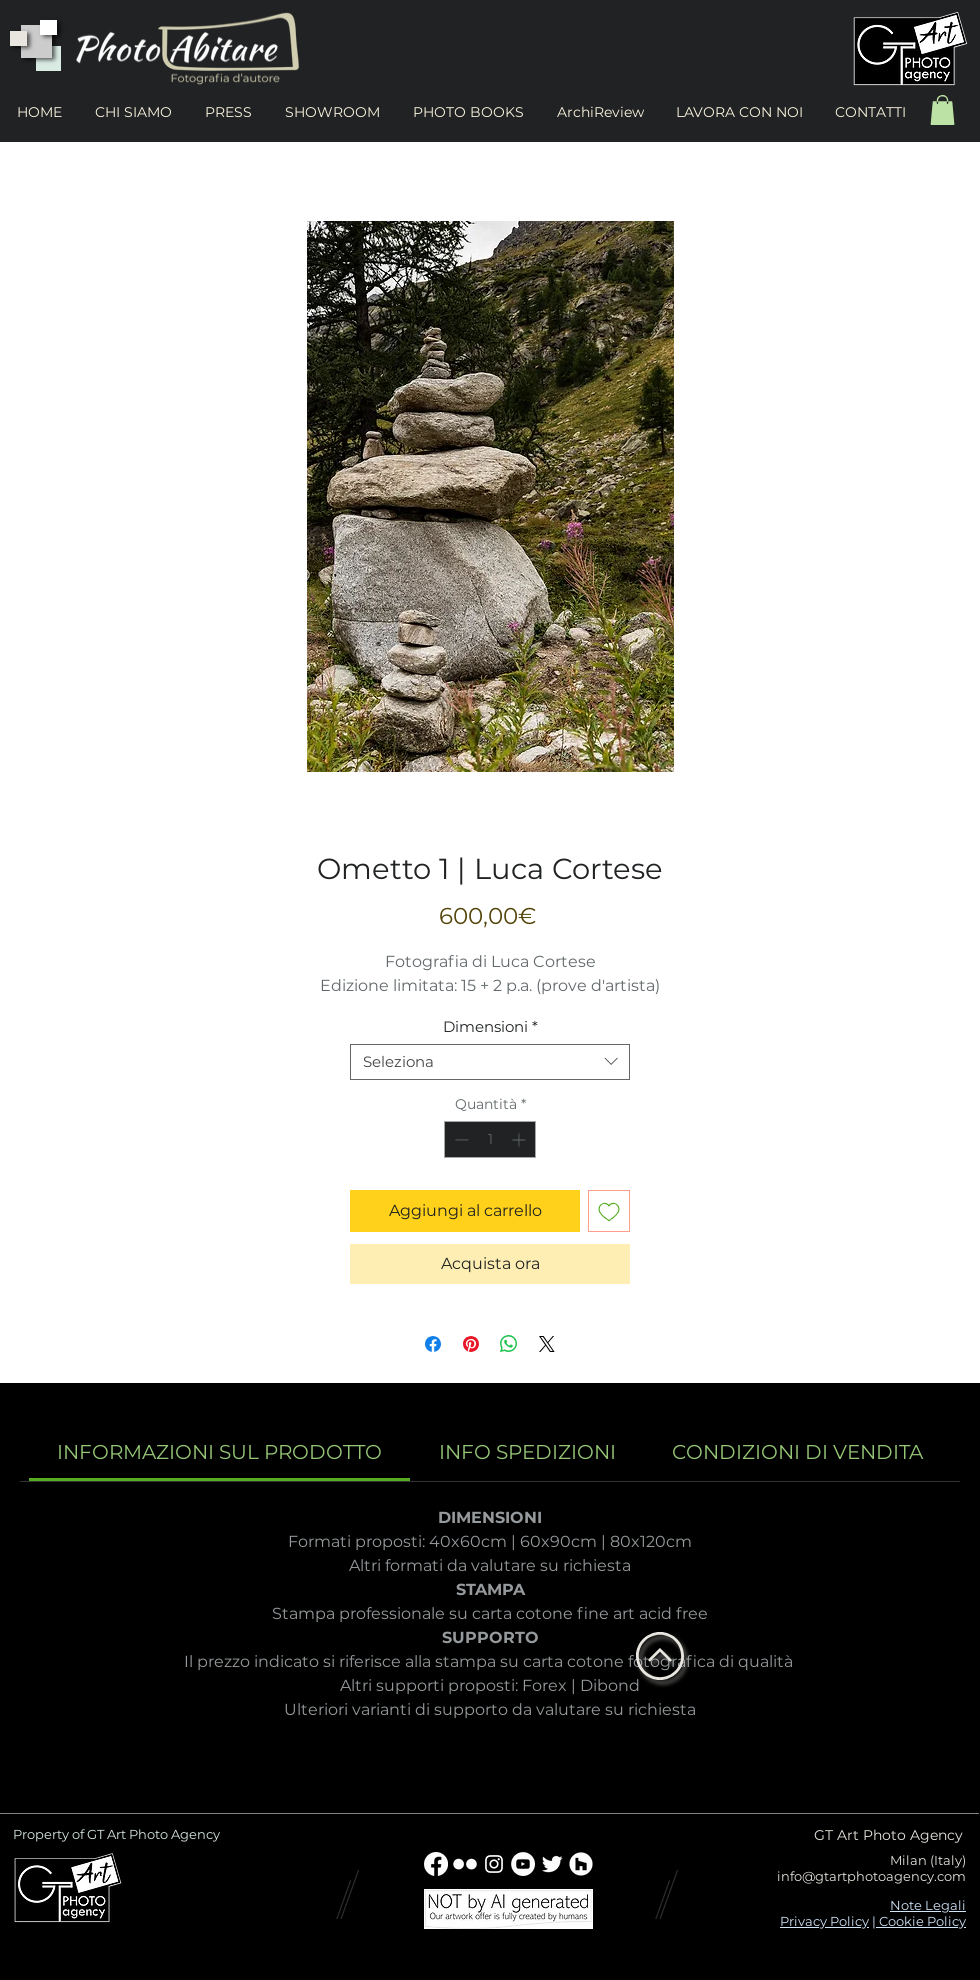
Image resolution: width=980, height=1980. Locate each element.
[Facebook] (436, 1864)
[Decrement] (459, 1139)
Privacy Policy (824, 1921)
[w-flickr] (465, 1864)
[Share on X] (547, 1344)
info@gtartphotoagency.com (871, 1876)
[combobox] (490, 1062)
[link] (219, 1452)
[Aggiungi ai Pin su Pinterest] (471, 1344)
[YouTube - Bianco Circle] (523, 1864)
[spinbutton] (490, 1139)
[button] (942, 110)
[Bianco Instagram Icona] (494, 1864)
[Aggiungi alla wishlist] (609, 1211)
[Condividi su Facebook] (433, 1344)
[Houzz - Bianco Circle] (581, 1864)
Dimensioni (490, 1027)
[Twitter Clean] (552, 1864)
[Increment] (520, 1139)
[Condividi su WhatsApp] (509, 1344)
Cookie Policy (921, 1921)
